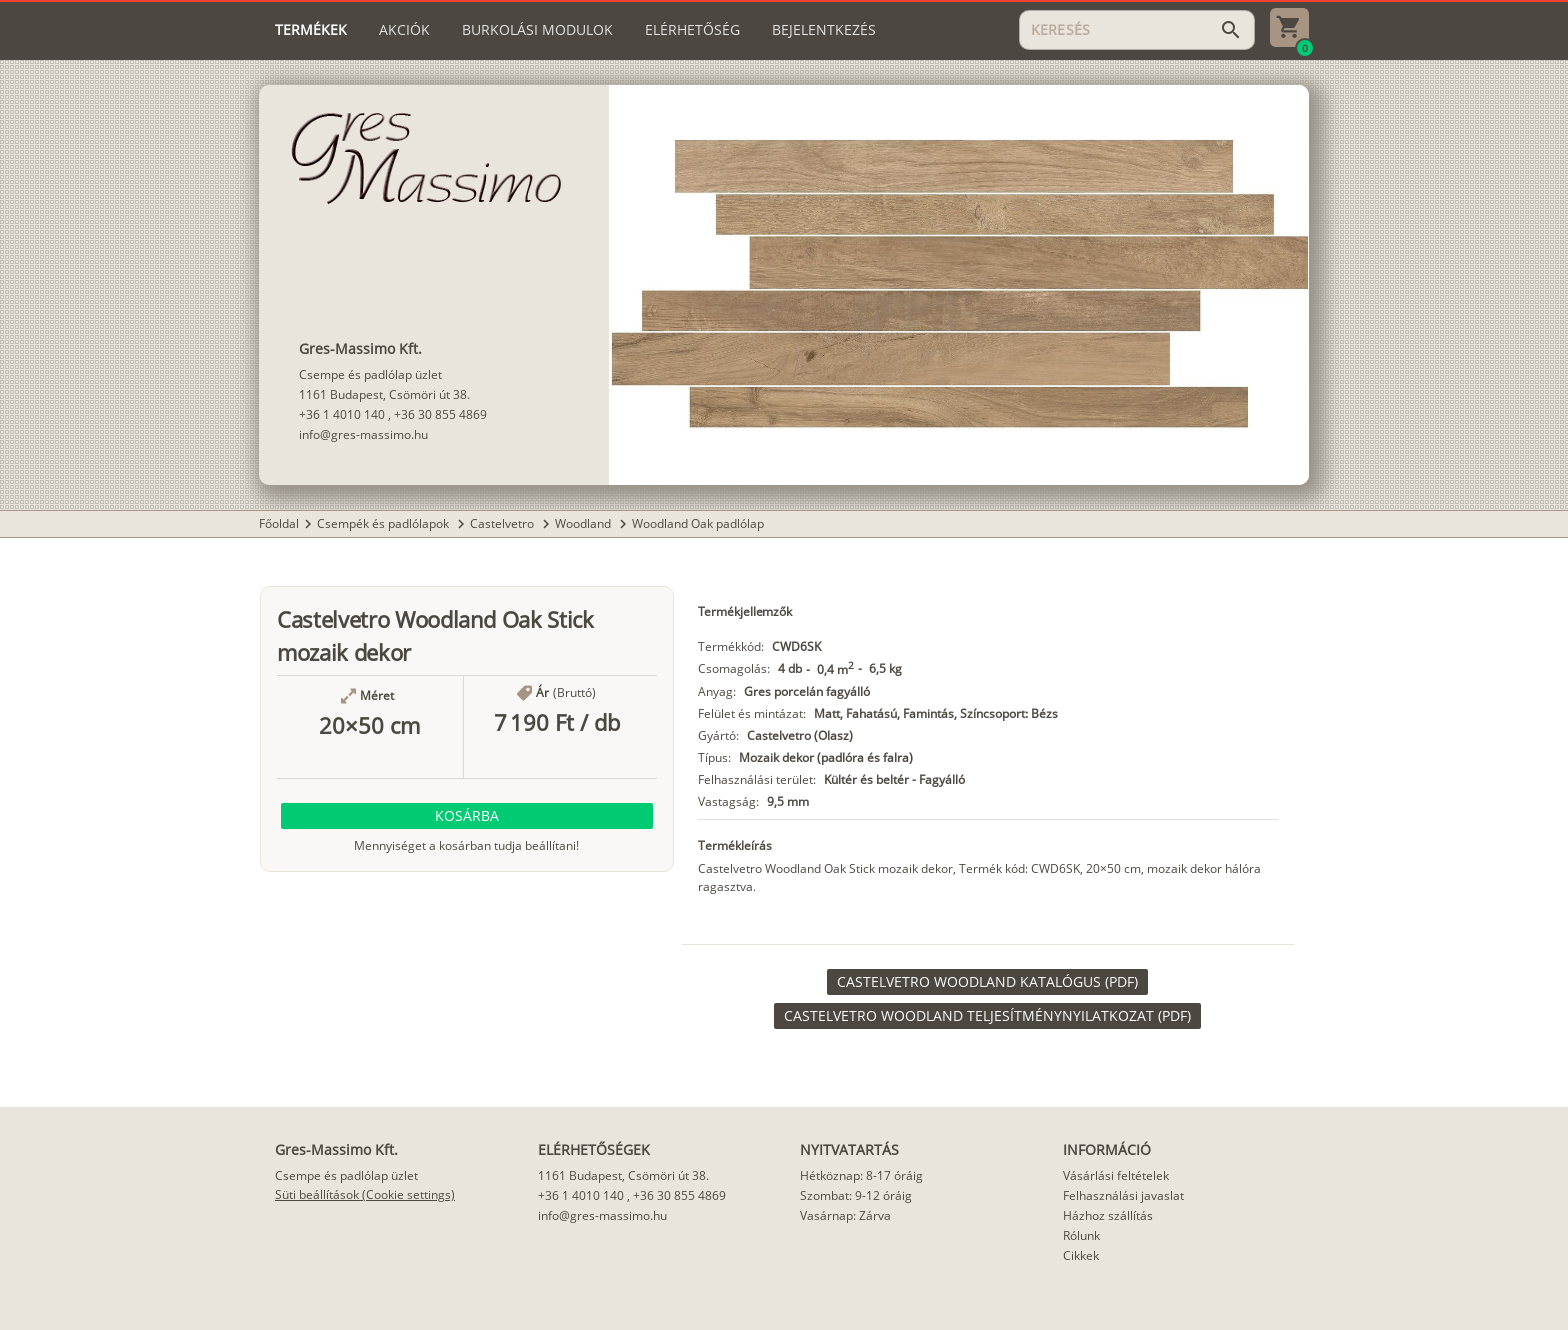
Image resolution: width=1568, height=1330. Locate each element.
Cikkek (1081, 1255)
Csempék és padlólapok (384, 523)
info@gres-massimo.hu (363, 434)
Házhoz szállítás (1108, 1215)
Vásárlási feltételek (1116, 1175)
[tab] (311, 30)
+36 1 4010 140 (342, 414)
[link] (987, 982)
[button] (467, 816)
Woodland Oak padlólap (698, 523)
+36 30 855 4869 (440, 414)
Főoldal (279, 523)
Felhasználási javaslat (1123, 1195)
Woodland (584, 523)
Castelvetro (503, 523)
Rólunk (1081, 1235)
